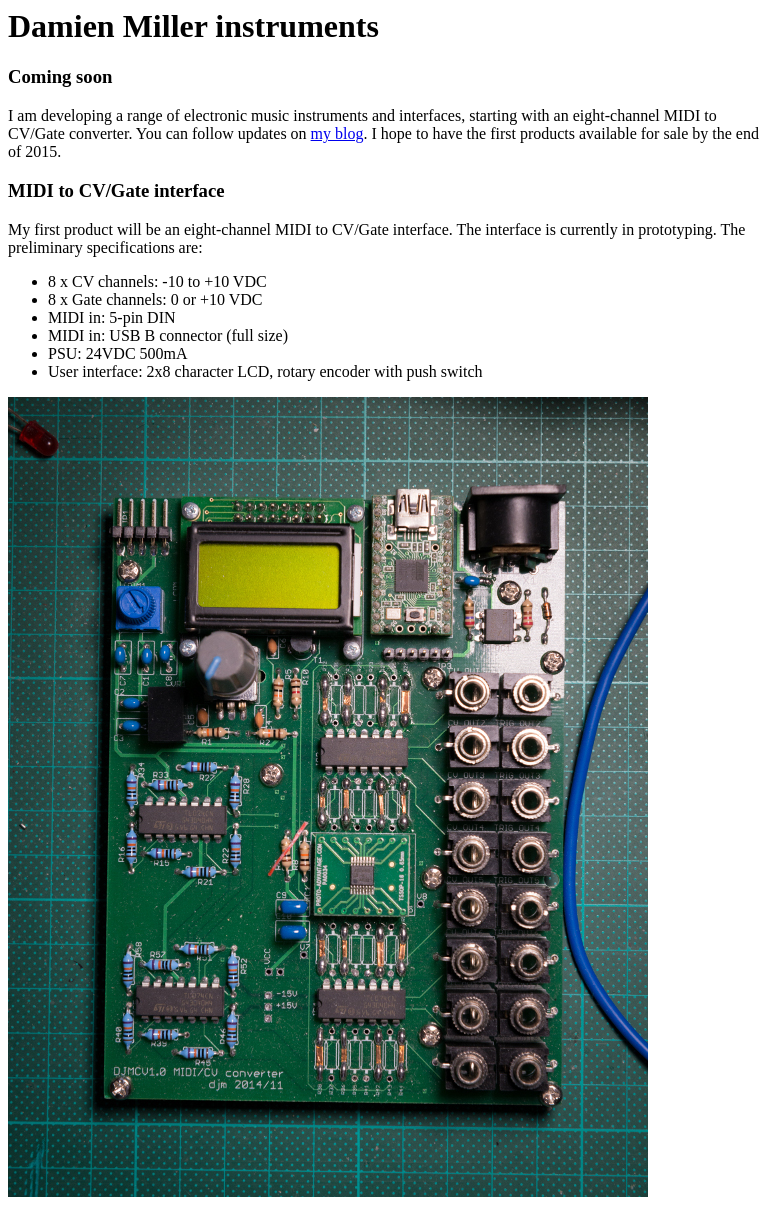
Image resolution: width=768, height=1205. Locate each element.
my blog (337, 133)
